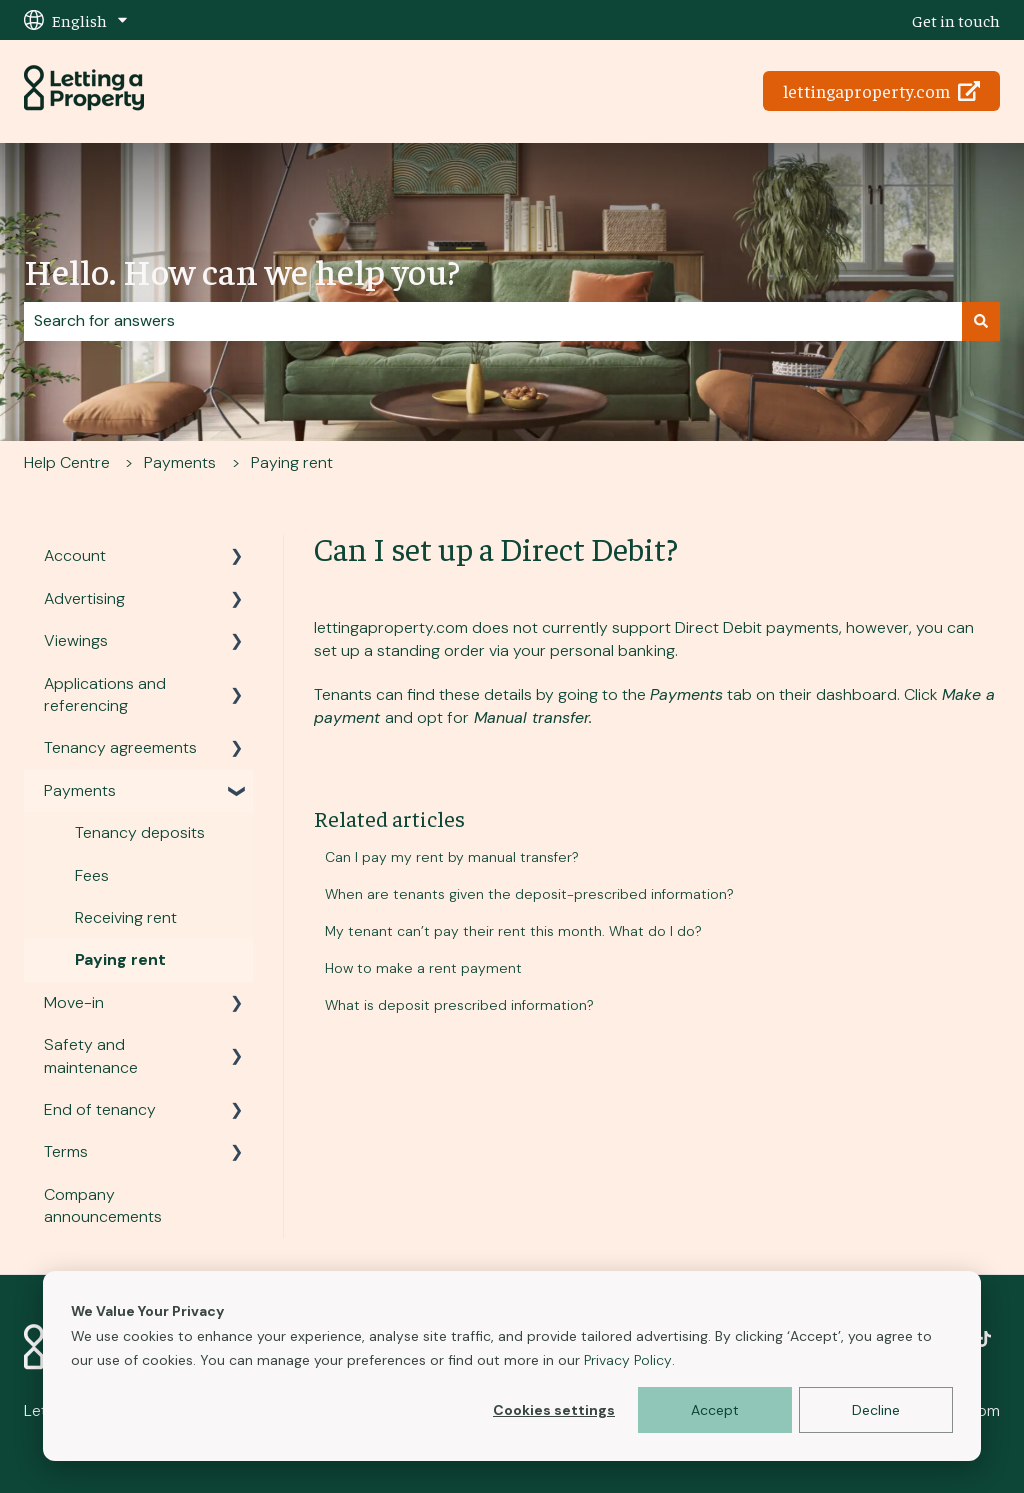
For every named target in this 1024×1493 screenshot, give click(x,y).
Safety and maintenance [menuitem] (91, 1055)
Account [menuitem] (75, 555)
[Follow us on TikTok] (984, 1339)
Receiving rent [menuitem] (126, 917)
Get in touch (956, 20)
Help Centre (67, 462)
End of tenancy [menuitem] (100, 1109)
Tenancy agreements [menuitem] (120, 747)
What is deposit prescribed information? (459, 1005)
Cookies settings (554, 1410)
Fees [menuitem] (92, 875)
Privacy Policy (628, 1360)
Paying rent (292, 462)
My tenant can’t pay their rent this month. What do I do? (513, 931)
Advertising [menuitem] (84, 598)
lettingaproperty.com (882, 90)
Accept (715, 1410)
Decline (876, 1410)
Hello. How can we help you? (242, 270)
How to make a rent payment (423, 968)
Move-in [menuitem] (74, 1002)
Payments (180, 462)
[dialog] (512, 1366)
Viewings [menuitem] (76, 640)
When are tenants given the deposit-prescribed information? (529, 894)
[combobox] (493, 321)
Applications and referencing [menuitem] (105, 694)
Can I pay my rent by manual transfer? (452, 857)
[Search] (981, 321)
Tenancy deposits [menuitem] (140, 832)
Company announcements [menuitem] (103, 1205)
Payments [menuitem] (80, 790)
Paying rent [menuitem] (120, 959)
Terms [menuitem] (66, 1151)
